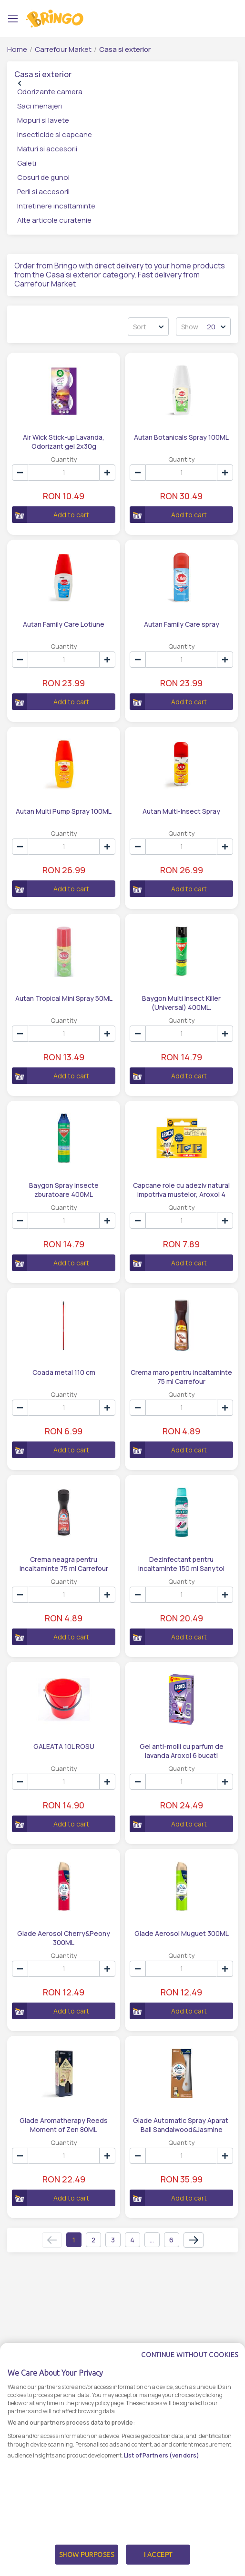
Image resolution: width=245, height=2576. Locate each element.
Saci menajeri (39, 106)
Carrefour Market (63, 49)
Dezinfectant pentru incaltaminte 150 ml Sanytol (181, 1563)
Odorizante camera (49, 92)
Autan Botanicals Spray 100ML (181, 437)
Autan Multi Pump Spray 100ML (64, 811)
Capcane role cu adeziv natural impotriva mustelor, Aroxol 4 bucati (181, 1189)
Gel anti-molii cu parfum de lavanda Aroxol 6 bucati (182, 1750)
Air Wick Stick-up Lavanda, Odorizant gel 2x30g (63, 441)
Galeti (26, 163)
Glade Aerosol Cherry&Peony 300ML (63, 1937)
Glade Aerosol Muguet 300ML (181, 1933)
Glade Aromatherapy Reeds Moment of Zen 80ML (64, 2124)
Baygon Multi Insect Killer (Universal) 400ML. (181, 1002)
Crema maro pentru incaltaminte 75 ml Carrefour (181, 1376)
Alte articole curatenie (54, 220)
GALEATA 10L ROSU (63, 1746)
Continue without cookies (189, 2375)
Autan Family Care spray (181, 624)
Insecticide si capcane (54, 134)
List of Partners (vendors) (161, 2475)
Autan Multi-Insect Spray (181, 811)
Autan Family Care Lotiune (63, 624)
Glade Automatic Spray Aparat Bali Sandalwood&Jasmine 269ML (181, 2124)
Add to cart (50, 514)
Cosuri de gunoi (43, 177)
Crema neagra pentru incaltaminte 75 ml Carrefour (64, 1563)
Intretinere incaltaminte (56, 206)
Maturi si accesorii (47, 149)
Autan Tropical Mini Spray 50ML (63, 998)
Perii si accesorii (43, 192)
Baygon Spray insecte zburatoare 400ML (64, 1189)
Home (17, 49)
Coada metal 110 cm (63, 1372)
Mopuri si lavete (43, 120)
